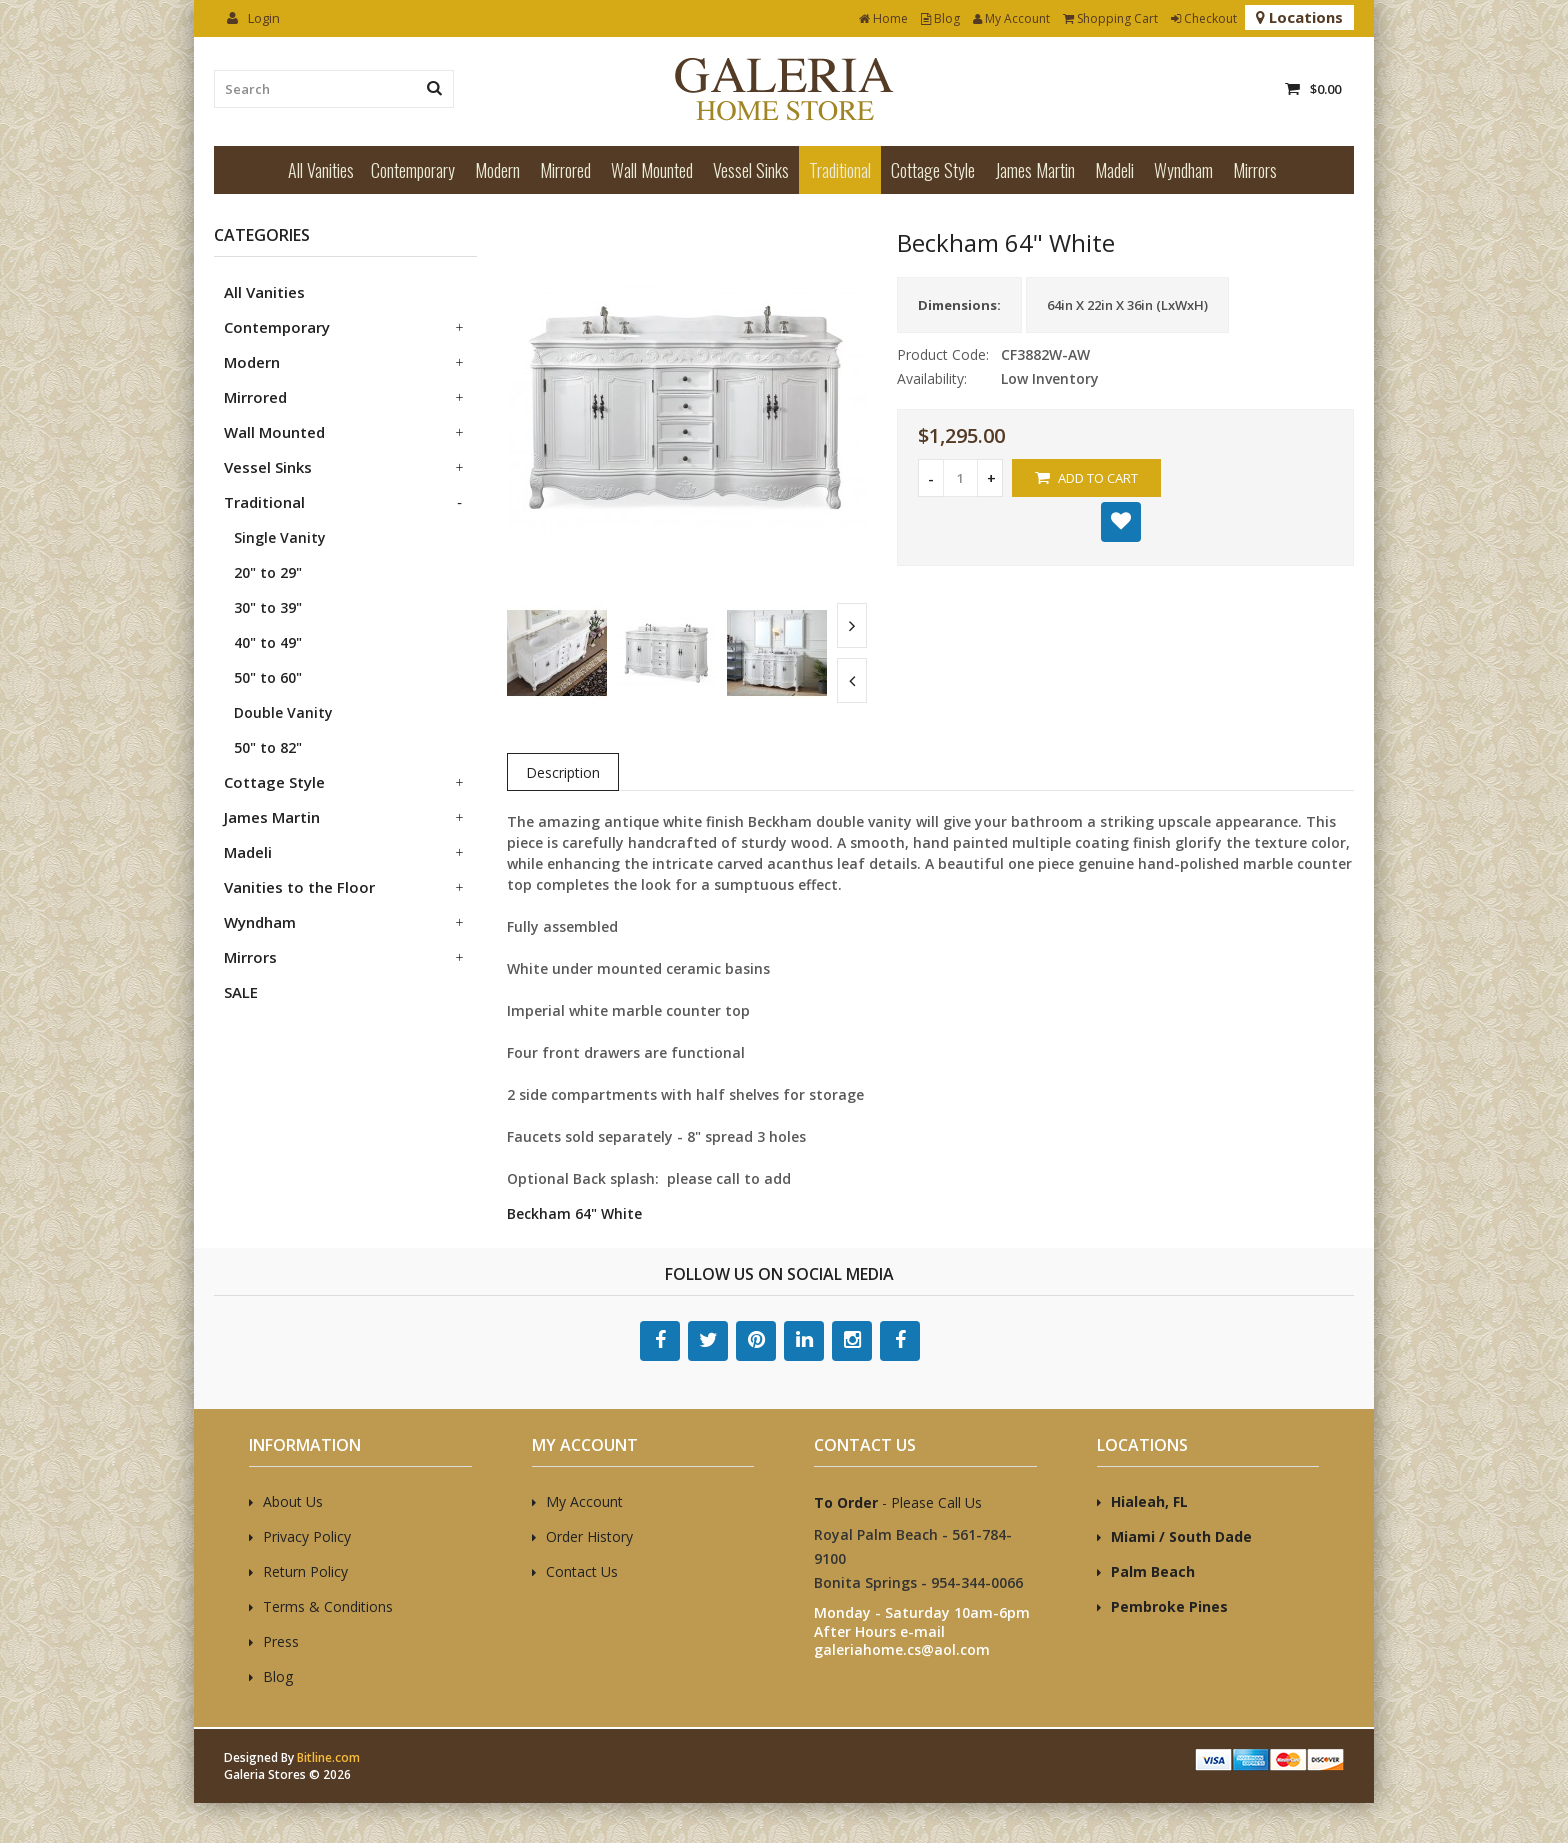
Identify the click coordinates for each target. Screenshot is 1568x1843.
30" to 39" (268, 607)
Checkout (1204, 18)
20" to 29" (268, 572)
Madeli (1114, 170)
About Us (293, 1501)
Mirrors (1255, 170)
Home (883, 18)
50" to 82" (268, 747)
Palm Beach (1153, 1571)
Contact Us (582, 1571)
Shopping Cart (1110, 18)
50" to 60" (268, 677)
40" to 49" (268, 642)
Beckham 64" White (574, 1213)
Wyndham (1183, 170)
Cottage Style (933, 170)
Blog (940, 18)
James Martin (1035, 170)
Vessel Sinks (751, 170)
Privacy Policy (307, 1536)
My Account (1011, 18)
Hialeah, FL (1149, 1501)
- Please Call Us (898, 1502)
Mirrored (565, 170)
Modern (497, 170)
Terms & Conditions (328, 1606)
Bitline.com (328, 1757)
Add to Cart (1086, 478)
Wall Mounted (652, 170)
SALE (241, 992)
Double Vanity (283, 712)
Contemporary (413, 170)
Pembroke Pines (1169, 1606)
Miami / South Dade (1181, 1536)
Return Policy (305, 1571)
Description (563, 772)
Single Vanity (280, 537)
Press (281, 1641)
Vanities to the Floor (299, 887)
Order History (589, 1536)
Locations (1299, 17)
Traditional (840, 170)
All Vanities (321, 170)
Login (253, 18)
